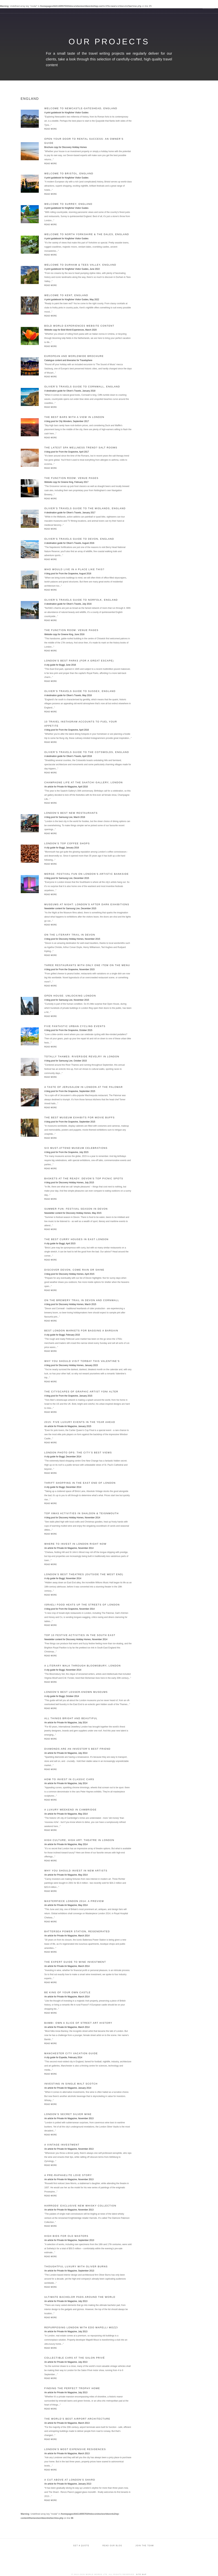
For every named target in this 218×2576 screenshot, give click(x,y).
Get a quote (81, 2546)
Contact (183, 6)
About (107, 6)
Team (169, 6)
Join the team (144, 2546)
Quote (208, 6)
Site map (141, 2574)
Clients (138, 6)
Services (122, 6)
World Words (23, 6)
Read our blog (112, 2546)
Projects (155, 6)
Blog (196, 6)
